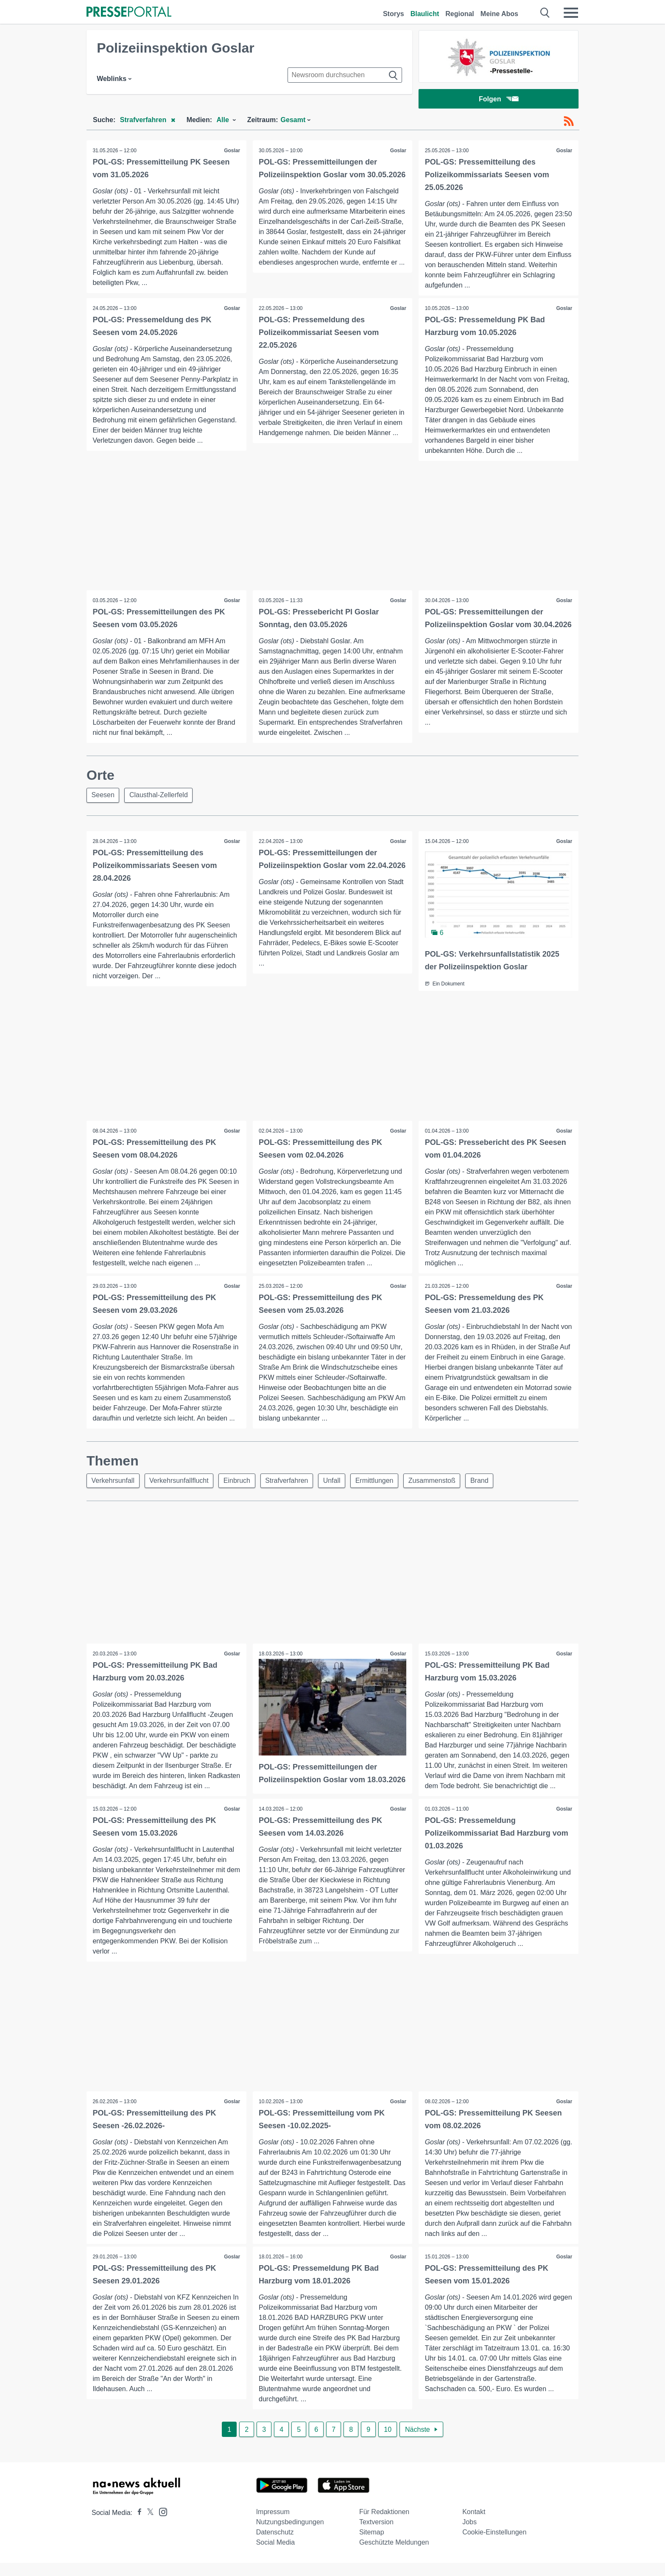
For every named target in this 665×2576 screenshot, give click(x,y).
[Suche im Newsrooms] (345, 75)
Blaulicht (425, 13)
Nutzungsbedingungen (290, 2535)
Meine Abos (499, 13)
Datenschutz (275, 2545)
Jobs (469, 2535)
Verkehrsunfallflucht (180, 1482)
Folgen (498, 99)
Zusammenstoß (439, 1482)
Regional (459, 13)
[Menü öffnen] (570, 13)
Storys (393, 13)
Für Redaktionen (384, 2525)
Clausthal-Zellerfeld (160, 796)
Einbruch (239, 1482)
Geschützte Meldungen (394, 2555)
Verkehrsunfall (113, 1482)
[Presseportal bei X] (148, 2525)
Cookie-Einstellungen (494, 2545)
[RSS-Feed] (568, 122)
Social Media (275, 2555)
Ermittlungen (381, 1482)
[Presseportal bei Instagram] (160, 2524)
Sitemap (371, 2545)
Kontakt (473, 2525)
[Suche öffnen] (545, 13)
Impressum (273, 2525)
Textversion (376, 2535)
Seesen (103, 796)
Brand (488, 1482)
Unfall (337, 1482)
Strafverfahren (290, 1482)
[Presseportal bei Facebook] (137, 2525)
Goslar (232, 151)
